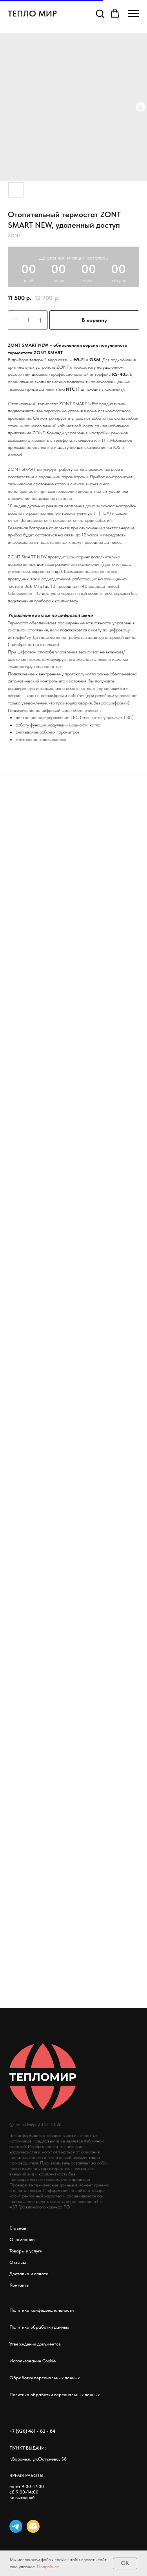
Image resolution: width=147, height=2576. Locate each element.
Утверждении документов (35, 2344)
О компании (21, 2239)
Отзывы (17, 2262)
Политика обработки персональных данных (54, 2394)
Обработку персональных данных (44, 2377)
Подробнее (48, 2566)
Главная (17, 2228)
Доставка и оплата (29, 2273)
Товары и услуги (25, 2251)
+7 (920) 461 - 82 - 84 (32, 2431)
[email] (33, 2526)
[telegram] (15, 2526)
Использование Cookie (32, 2361)
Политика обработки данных (39, 2327)
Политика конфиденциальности (41, 2310)
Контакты (19, 2285)
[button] (100, 13)
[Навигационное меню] (133, 14)
